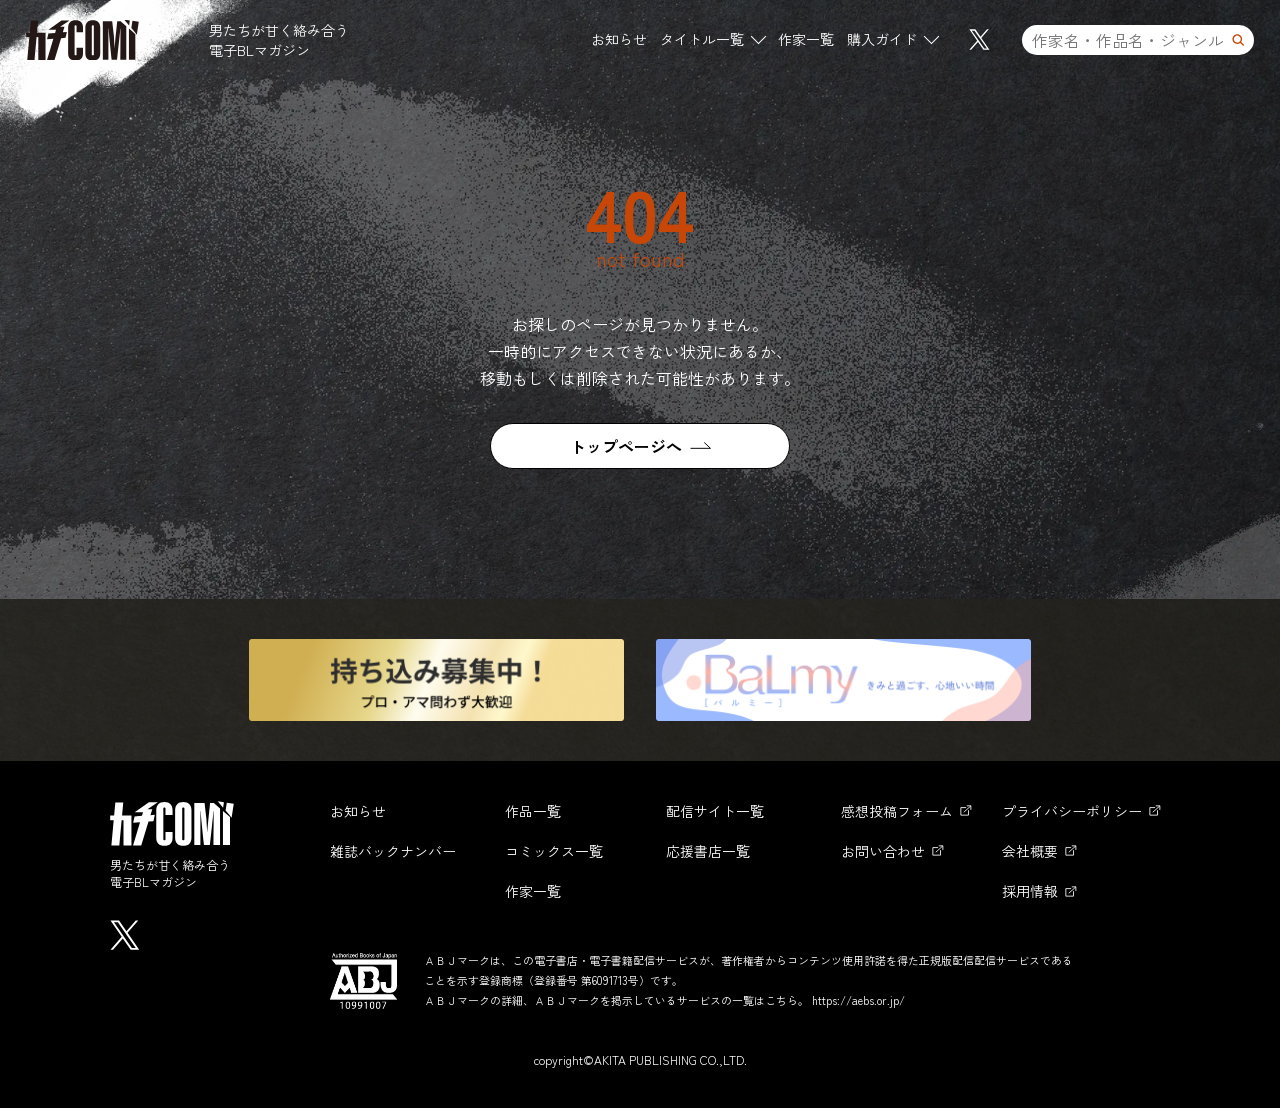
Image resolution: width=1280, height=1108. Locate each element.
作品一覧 (533, 811)
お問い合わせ (883, 851)
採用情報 (1030, 891)
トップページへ (626, 446)
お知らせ (619, 39)
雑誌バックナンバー (393, 851)
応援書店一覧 (708, 851)
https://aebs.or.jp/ (858, 1000)
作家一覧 (806, 39)
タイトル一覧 (702, 39)
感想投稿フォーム (897, 811)
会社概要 (1030, 851)
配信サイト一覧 (715, 811)
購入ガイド (882, 39)
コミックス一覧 (554, 851)
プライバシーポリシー (1072, 811)
